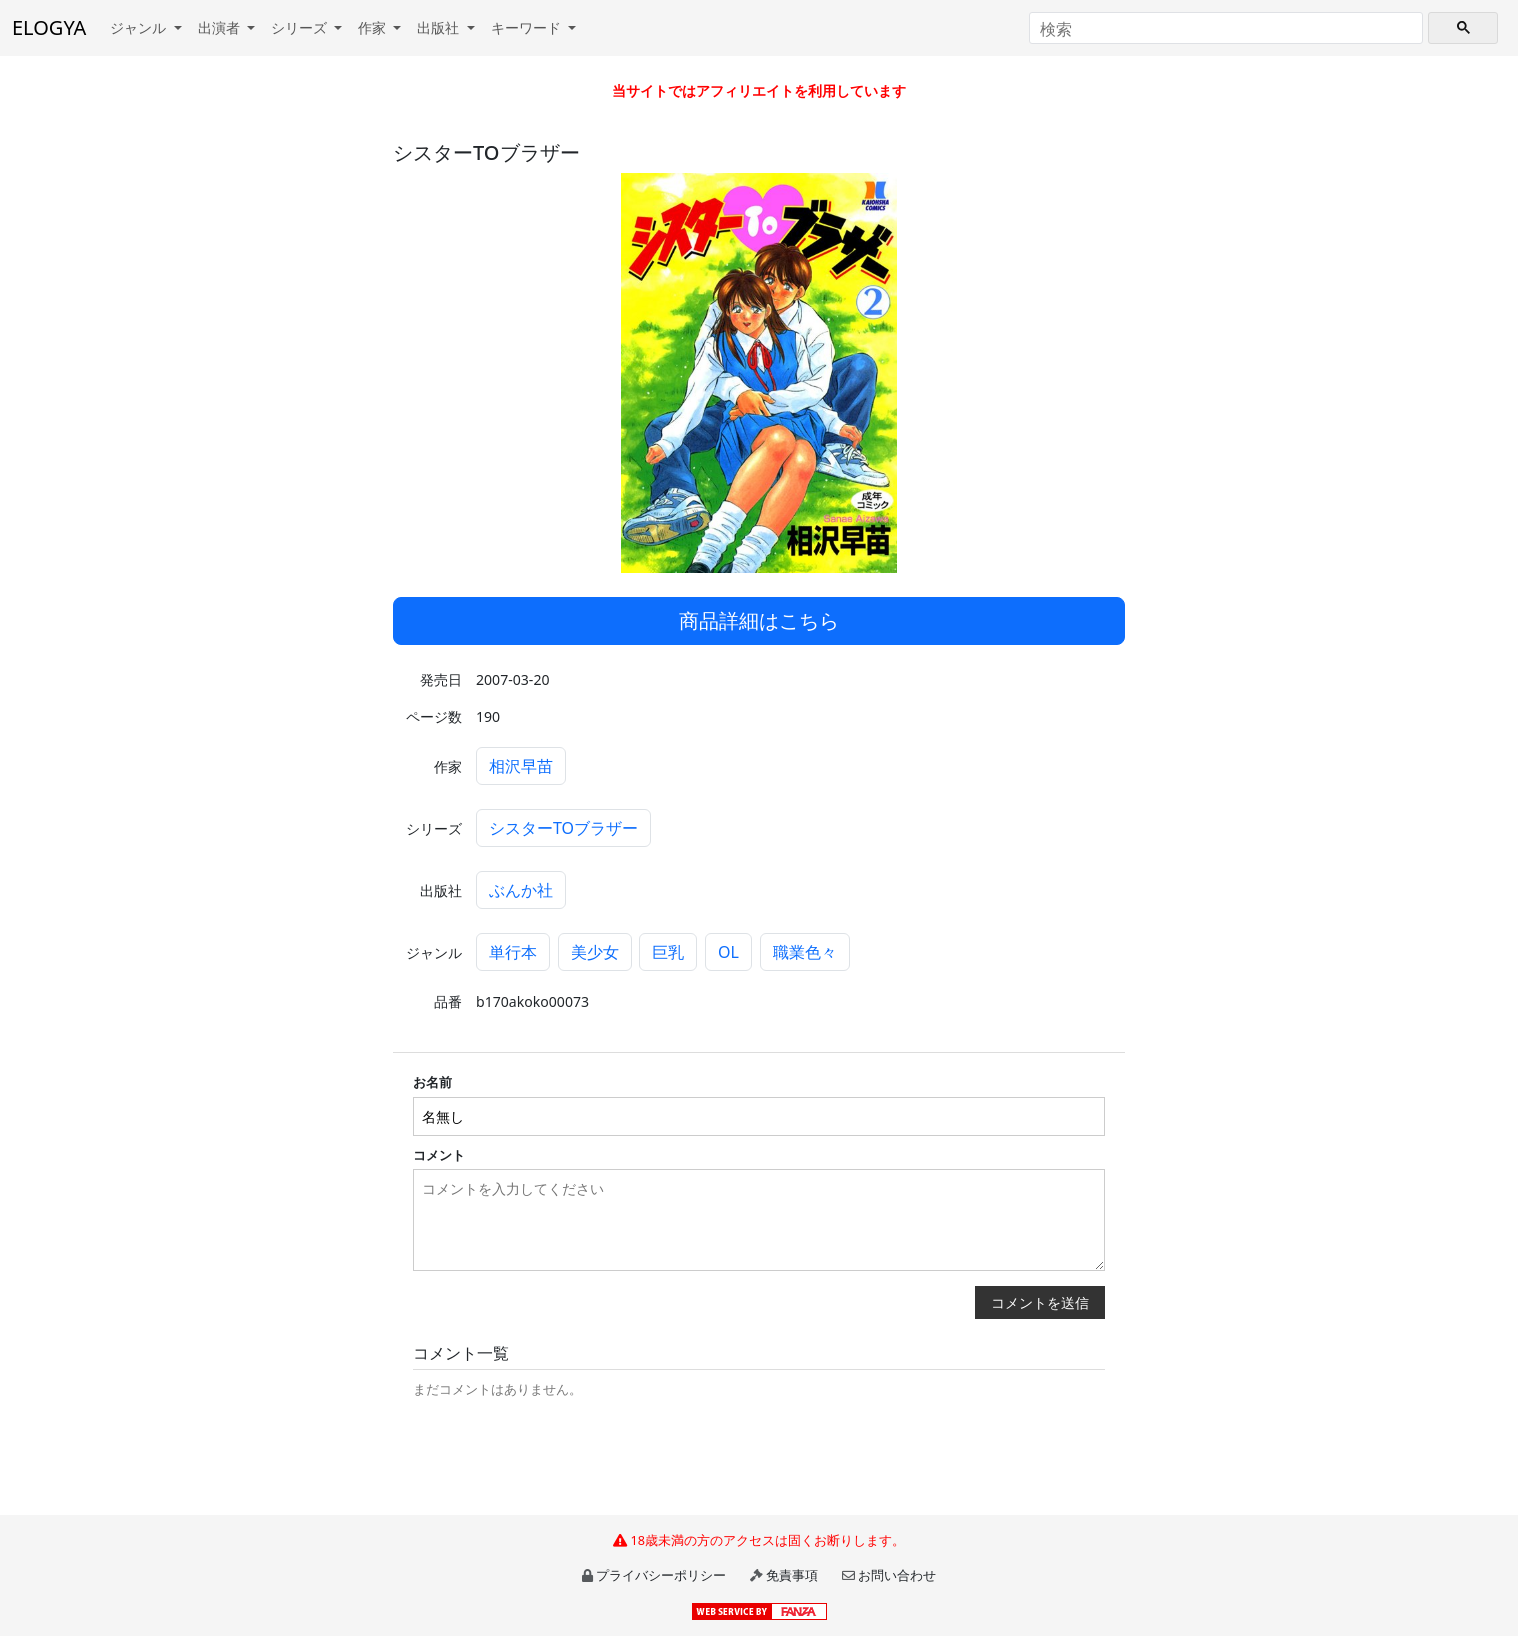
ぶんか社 (521, 890)
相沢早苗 (521, 766)
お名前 (432, 1082)
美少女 (595, 952)
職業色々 (805, 952)
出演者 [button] (221, 27)
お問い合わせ (897, 1575)
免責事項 (792, 1575)
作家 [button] (374, 27)
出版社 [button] (440, 27)
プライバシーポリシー (661, 1575)
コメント (439, 1155)
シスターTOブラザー (563, 828)
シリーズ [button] (301, 27)
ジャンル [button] (140, 27)
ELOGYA (49, 27)
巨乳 (668, 952)
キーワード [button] (528, 27)
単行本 (513, 952)
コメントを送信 (1040, 1302)
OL (728, 952)
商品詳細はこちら (759, 620)
